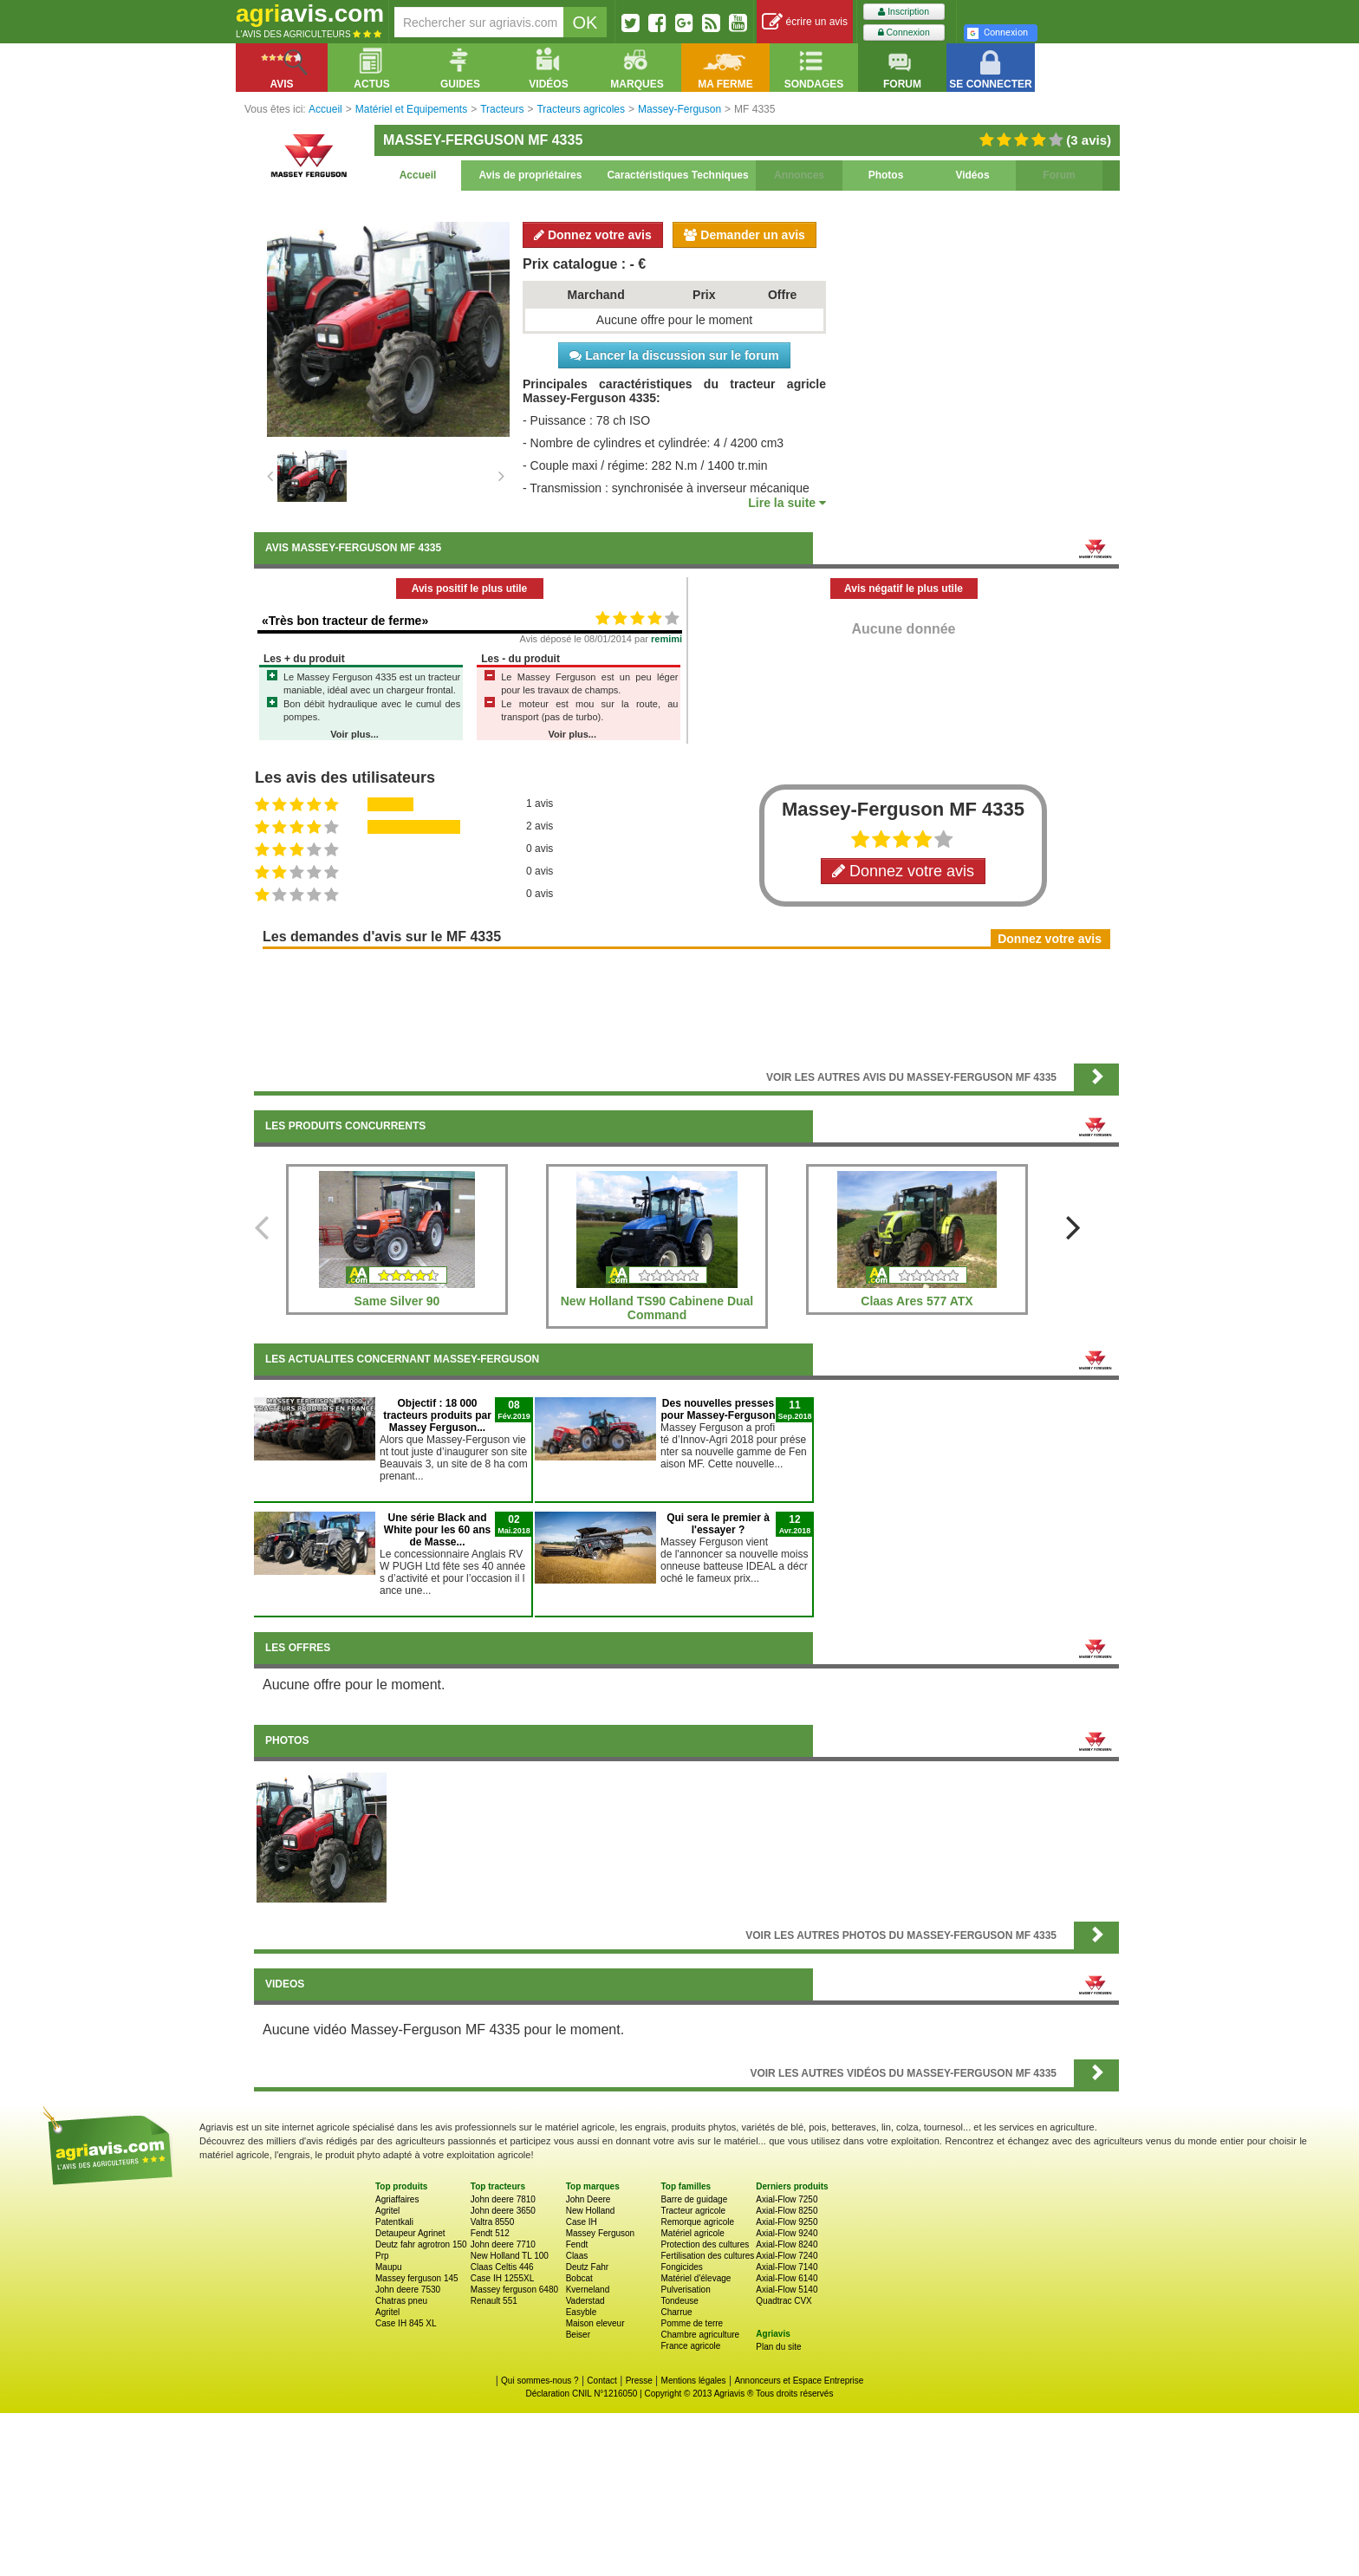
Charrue (676, 2312)
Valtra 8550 (492, 2222)
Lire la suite (787, 503)
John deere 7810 (503, 2199)
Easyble (581, 2312)
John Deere (588, 2199)
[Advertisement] (686, 1004)
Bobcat (579, 2278)
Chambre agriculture (699, 2334)
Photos (886, 175)
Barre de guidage (693, 2199)
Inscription (903, 11)
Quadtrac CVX (783, 2301)
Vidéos (972, 175)
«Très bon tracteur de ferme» (345, 621)
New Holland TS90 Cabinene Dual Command (657, 1308)
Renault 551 (494, 2301)
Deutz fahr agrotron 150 (421, 2244)
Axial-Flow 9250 (786, 2222)
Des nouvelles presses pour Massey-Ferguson (717, 1409)
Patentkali (394, 2222)
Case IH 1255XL (502, 2278)
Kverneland (588, 2289)
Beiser (578, 2334)
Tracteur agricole (692, 2210)
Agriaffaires (397, 2199)
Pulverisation (685, 2289)
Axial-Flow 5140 (786, 2289)
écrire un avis (805, 22)
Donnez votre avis (593, 235)
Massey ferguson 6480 (514, 2289)
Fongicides (681, 2267)
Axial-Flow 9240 (786, 2233)
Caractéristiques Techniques (677, 175)
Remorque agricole (697, 2222)
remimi (666, 639)
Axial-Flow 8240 (786, 2244)
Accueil (418, 175)
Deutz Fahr (587, 2267)
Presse (639, 2380)
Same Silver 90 (397, 1301)
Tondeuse (679, 2301)
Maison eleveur (595, 2323)
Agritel (387, 2210)
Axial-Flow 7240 (786, 2256)
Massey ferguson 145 (416, 2278)
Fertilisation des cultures (707, 2256)
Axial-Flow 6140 (786, 2278)
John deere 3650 (503, 2210)
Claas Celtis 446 (502, 2267)
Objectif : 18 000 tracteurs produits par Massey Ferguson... (437, 1415)
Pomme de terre (691, 2323)
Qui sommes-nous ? (539, 2380)
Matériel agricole (692, 2233)
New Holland (590, 2210)
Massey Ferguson (600, 2233)
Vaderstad (585, 2301)
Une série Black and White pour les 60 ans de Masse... (437, 1530)
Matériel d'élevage (695, 2278)
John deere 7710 (503, 2244)
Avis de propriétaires (530, 175)
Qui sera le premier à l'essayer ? (718, 1524)
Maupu (388, 2267)
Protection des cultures (704, 2244)
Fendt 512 (490, 2233)
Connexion (904, 32)
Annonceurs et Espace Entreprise (798, 2380)
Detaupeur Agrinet (410, 2233)
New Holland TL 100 (510, 2256)
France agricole (690, 2346)
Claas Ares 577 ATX (916, 1301)
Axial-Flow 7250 (786, 2199)
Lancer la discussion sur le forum (673, 355)
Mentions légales (693, 2380)
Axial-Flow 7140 (786, 2267)
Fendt (577, 2244)
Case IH (581, 2222)
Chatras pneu (401, 2301)
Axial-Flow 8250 (786, 2210)
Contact (601, 2380)
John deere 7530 (407, 2289)
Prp (382, 2256)
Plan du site (778, 2347)
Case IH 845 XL (406, 2323)
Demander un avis (744, 235)
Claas (577, 2256)
